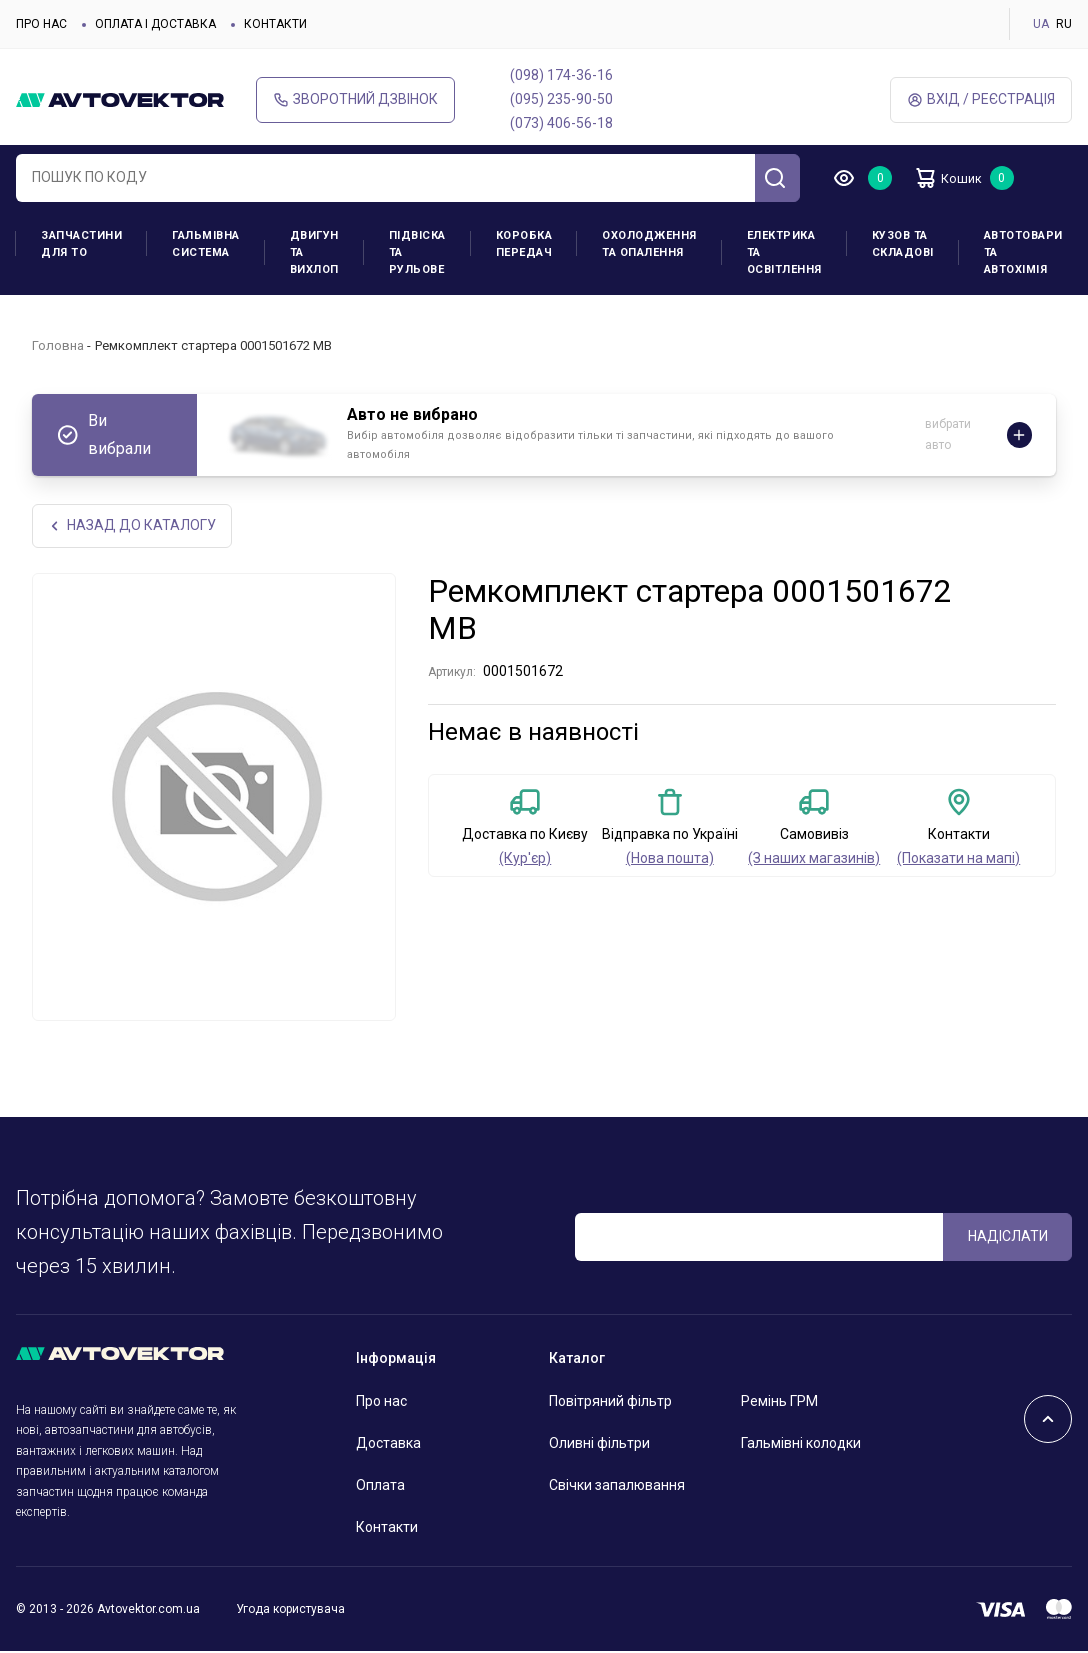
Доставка (388, 1445)
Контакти (275, 24)
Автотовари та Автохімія (1023, 252)
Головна (58, 345)
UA (1041, 24)
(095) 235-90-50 (561, 99)
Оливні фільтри (599, 1445)
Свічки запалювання (617, 1487)
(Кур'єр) (525, 860)
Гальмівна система (206, 244)
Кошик (956, 178)
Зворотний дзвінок (355, 99)
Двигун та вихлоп (314, 252)
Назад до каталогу (133, 526)
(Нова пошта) (670, 860)
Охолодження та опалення (649, 244)
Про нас (41, 24)
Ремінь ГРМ (779, 1403)
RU (1064, 24)
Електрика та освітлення (784, 252)
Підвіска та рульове (417, 252)
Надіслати (1008, 1238)
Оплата (380, 1487)
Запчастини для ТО (81, 244)
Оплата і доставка (155, 24)
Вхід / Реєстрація (981, 99)
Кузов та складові (903, 244)
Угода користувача (290, 1610)
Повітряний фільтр (610, 1403)
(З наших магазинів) (814, 860)
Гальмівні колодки (801, 1445)
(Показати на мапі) (958, 860)
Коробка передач (524, 244)
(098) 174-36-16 (561, 75)
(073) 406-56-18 (561, 123)
